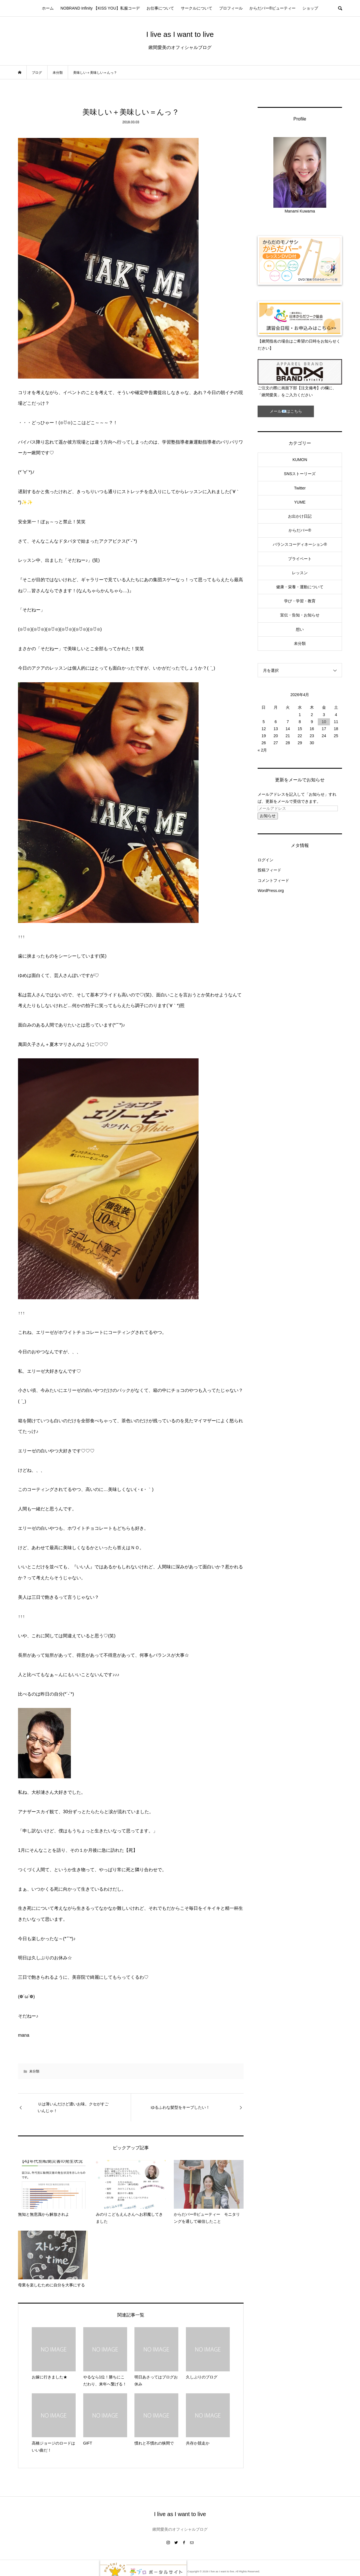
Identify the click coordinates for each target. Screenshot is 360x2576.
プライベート (300, 558)
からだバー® (300, 530)
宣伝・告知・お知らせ (300, 615)
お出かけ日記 (300, 516)
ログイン (265, 860)
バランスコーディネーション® (300, 544)
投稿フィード (269, 870)
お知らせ (268, 815)
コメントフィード (273, 880)
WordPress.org (271, 890)
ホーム (48, 8)
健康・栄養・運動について (299, 587)
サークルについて (196, 8)
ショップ (310, 8)
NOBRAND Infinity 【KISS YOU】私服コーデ (100, 8)
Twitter (299, 488)
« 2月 (262, 750)
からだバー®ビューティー (272, 8)
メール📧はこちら (286, 411)
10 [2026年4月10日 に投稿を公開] (324, 721)
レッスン (300, 573)
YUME (299, 502)
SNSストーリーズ (300, 473)
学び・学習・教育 (300, 601)
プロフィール (231, 8)
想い (300, 629)
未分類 (34, 2071)
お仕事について (160, 8)
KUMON (299, 459)
